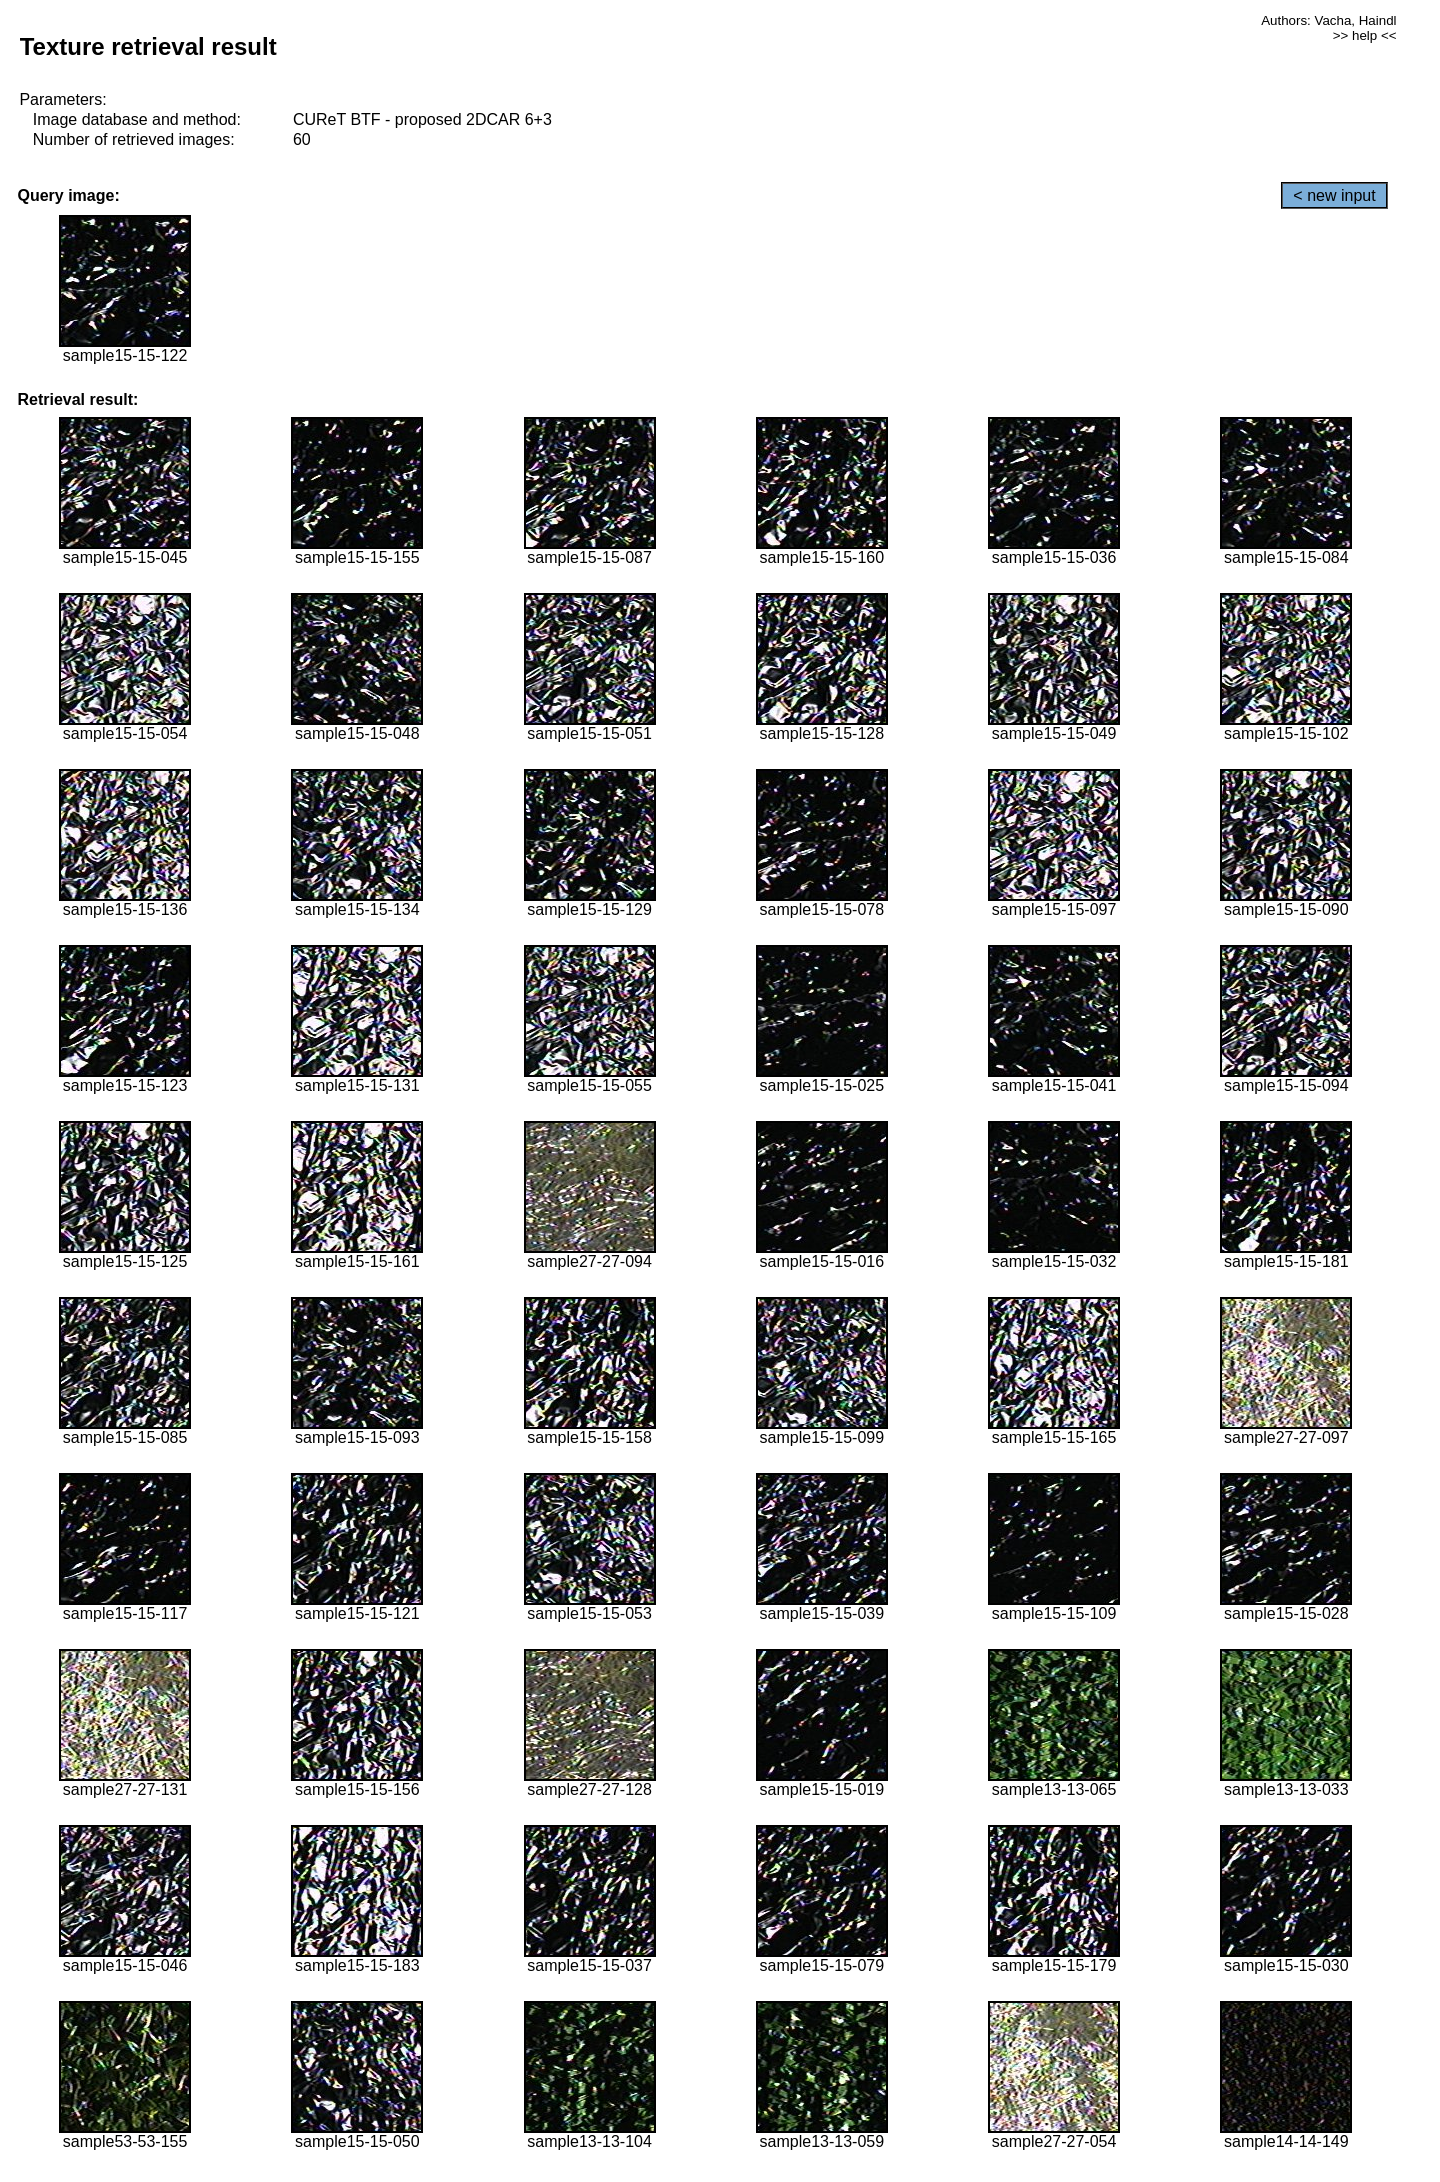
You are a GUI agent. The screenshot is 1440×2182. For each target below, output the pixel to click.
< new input (1334, 195)
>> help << (1365, 35)
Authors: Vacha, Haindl (1328, 20)
